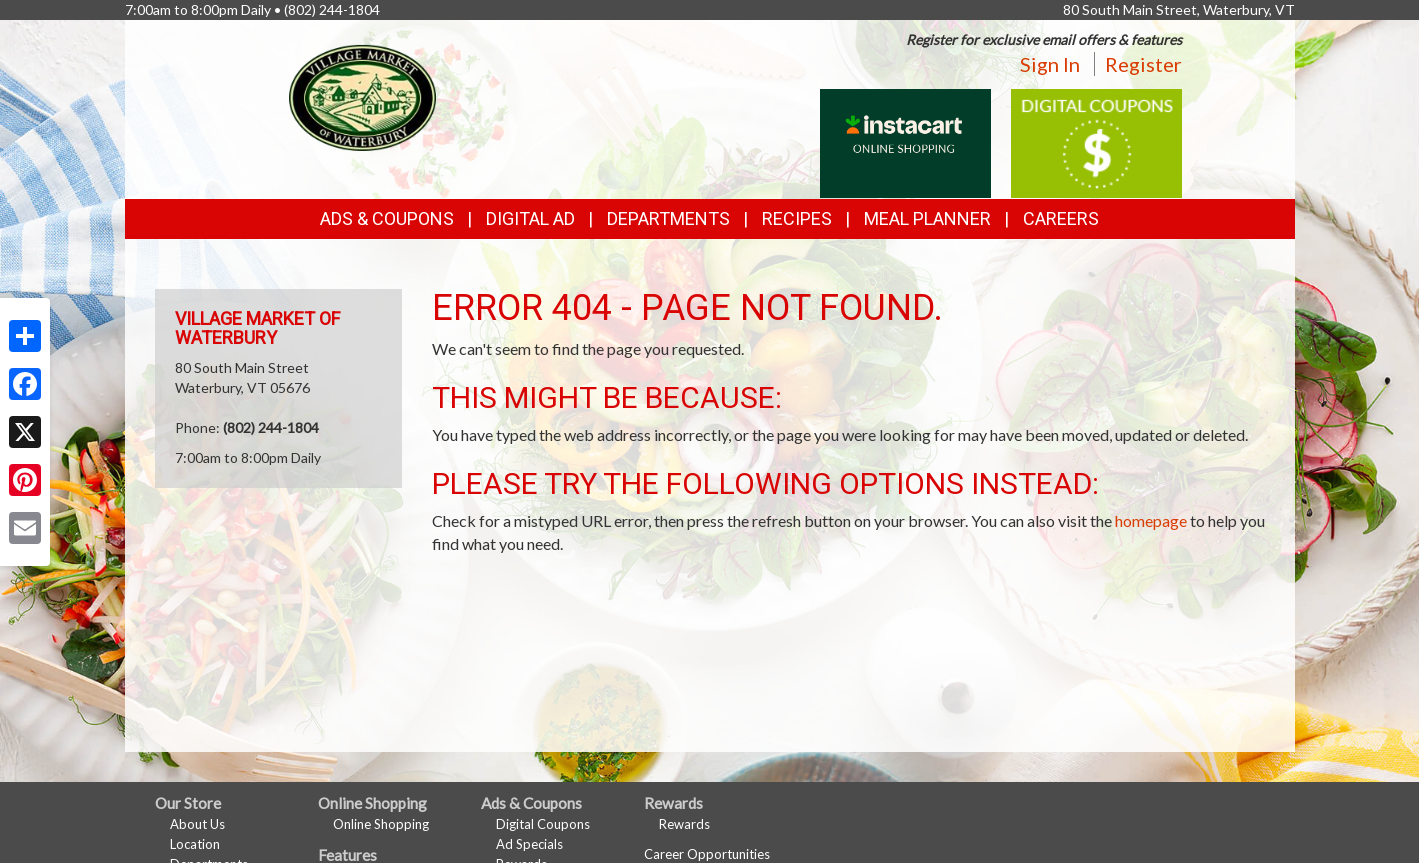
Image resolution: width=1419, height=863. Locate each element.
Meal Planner (927, 218)
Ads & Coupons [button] (387, 218)
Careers (1061, 218)
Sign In (1050, 64)
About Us (197, 824)
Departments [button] (668, 218)
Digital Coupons (543, 824)
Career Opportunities (707, 854)
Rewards (684, 824)
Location (195, 844)
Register (1143, 64)
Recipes (797, 218)
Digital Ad (530, 218)
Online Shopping (381, 824)
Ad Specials (529, 844)
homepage (1151, 520)
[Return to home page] (362, 95)
